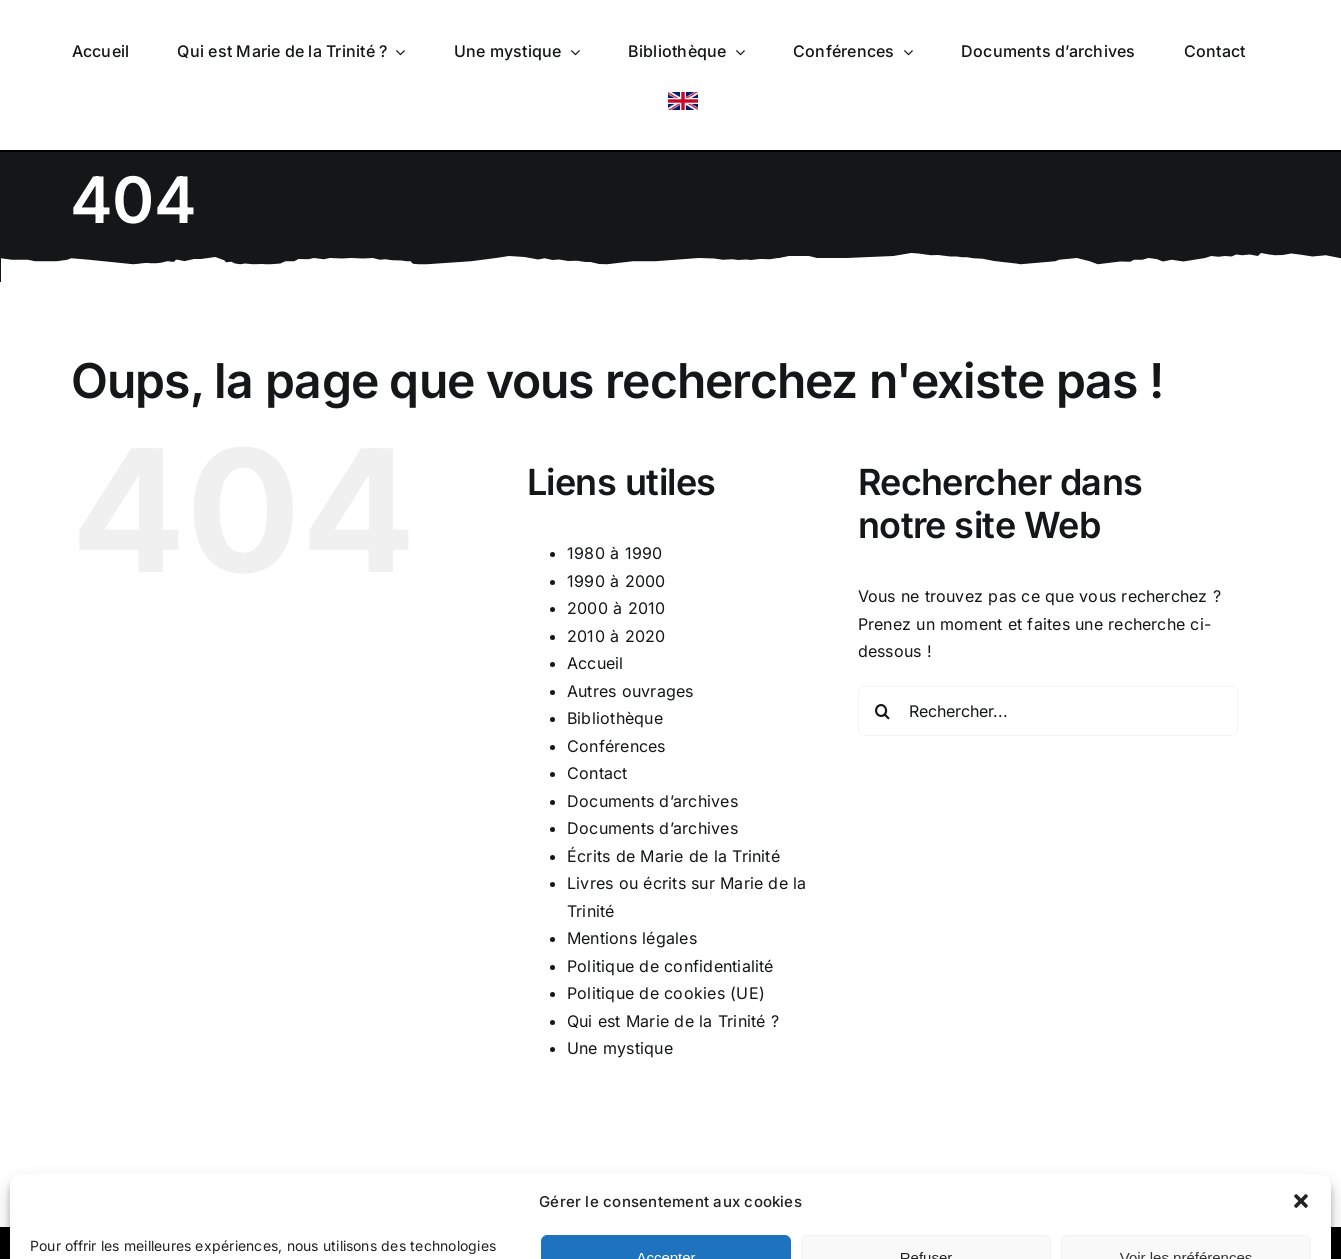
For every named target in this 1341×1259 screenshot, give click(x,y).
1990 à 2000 (616, 581)
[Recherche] (883, 711)
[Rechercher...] (1048, 711)
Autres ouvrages (630, 691)
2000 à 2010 (616, 608)
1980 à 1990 (615, 553)
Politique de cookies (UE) (666, 993)
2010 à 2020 (616, 636)
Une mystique (620, 1048)
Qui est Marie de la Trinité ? (673, 1021)
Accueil (595, 663)
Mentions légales (632, 938)
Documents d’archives (652, 801)
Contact (597, 773)
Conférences (616, 746)
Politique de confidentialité (670, 966)
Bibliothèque (615, 718)
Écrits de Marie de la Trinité (673, 856)
